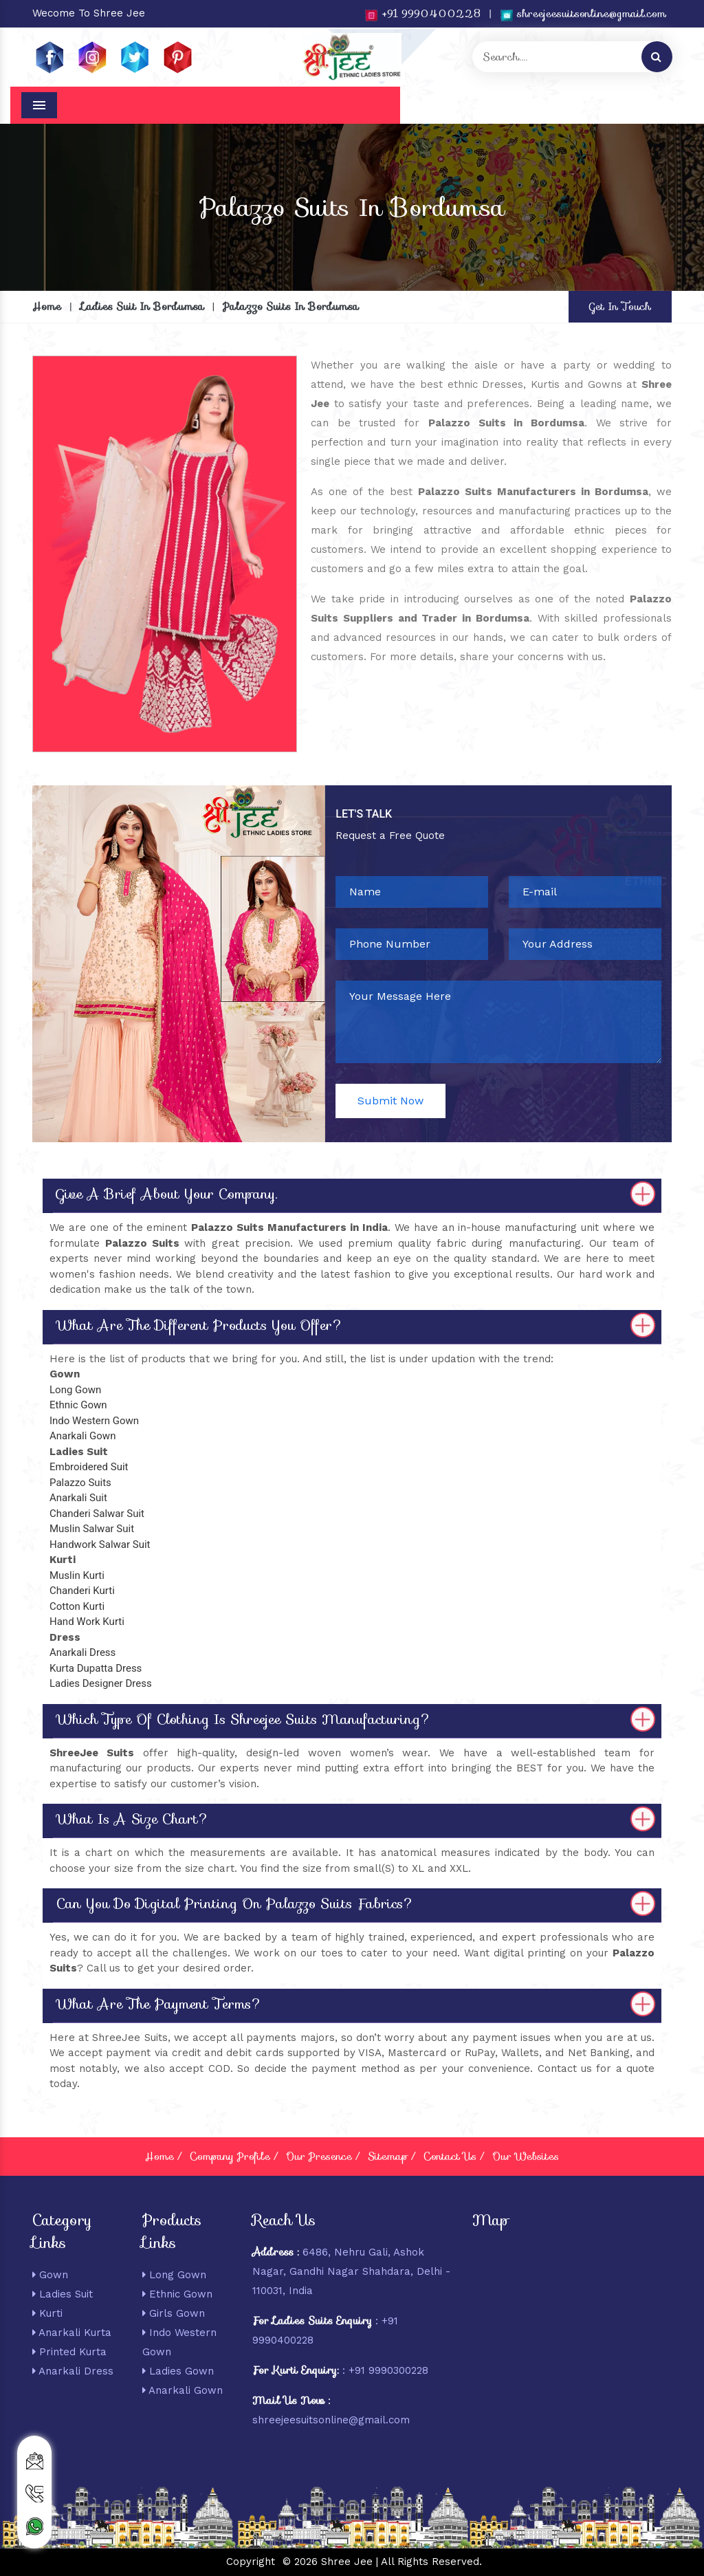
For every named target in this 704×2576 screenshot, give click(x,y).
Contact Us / (454, 2156)
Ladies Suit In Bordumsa (142, 306)
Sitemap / (391, 2156)
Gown (50, 2275)
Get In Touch (620, 306)
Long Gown (174, 2275)
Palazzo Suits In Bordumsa (291, 306)
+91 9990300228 (388, 2370)
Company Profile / (234, 2156)
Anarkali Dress (72, 2371)
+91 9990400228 (422, 14)
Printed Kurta (69, 2352)
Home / (163, 2156)
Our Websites (525, 2156)
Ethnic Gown (177, 2294)
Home (46, 306)
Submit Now (391, 1100)
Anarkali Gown (182, 2390)
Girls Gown (173, 2313)
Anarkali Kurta (71, 2332)
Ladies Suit (62, 2294)
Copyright (250, 2561)
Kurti (47, 2313)
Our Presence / (323, 2156)
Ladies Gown (178, 2371)
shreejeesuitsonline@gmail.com (583, 14)
